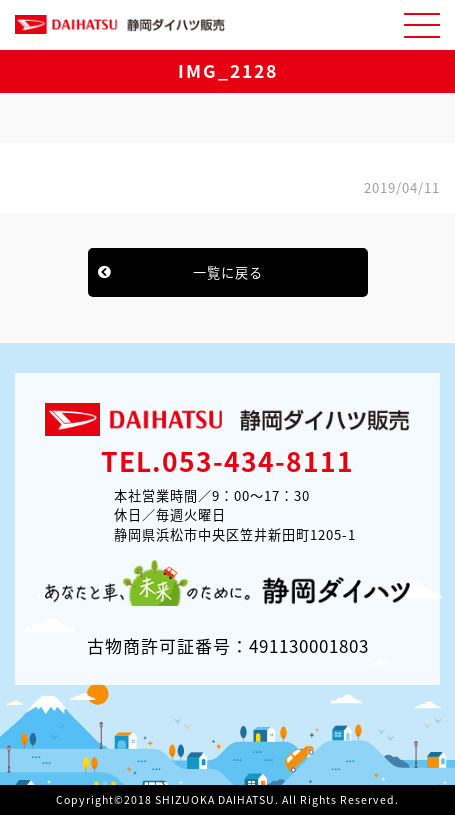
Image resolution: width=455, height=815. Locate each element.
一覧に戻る (228, 272)
